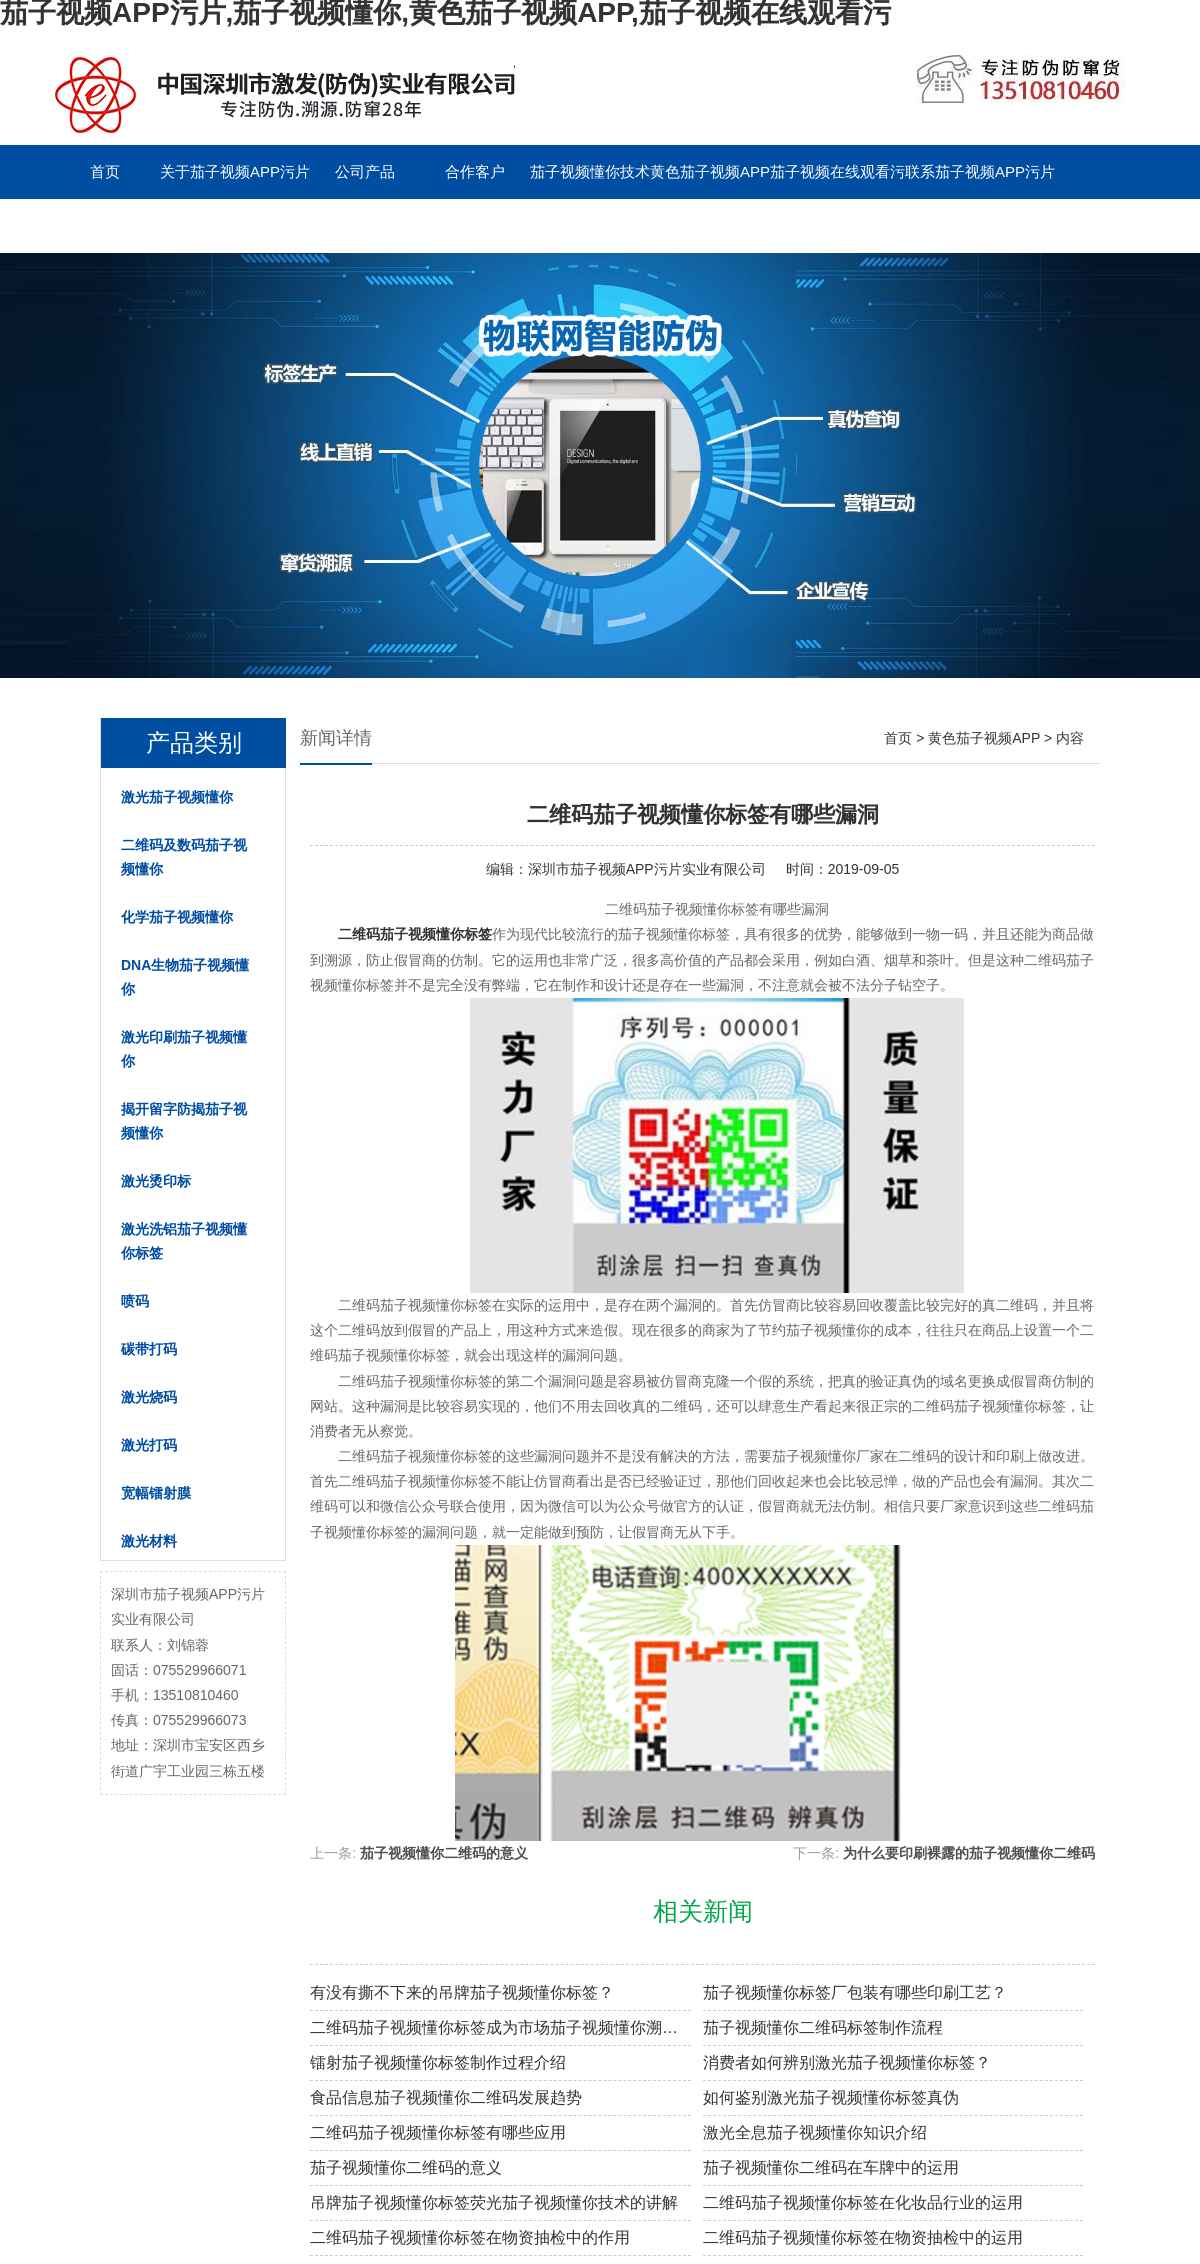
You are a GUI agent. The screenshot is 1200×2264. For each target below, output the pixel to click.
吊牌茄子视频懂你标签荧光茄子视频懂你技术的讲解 (494, 2202)
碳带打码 (149, 1349)
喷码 (135, 1301)
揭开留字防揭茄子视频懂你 (184, 1121)
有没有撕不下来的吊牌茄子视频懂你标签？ (462, 1992)
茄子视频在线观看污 (837, 171)
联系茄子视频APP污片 (980, 171)
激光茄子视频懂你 (177, 797)
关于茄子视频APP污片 (235, 171)
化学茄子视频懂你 (177, 917)
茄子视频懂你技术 (590, 171)
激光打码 (149, 1445)
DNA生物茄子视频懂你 (185, 977)
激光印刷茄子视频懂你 (184, 1049)
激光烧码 (149, 1397)
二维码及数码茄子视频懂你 (184, 857)
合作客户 (475, 171)
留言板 (105, 225)
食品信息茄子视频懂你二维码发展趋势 (446, 2097)
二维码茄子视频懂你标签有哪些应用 (438, 2132)
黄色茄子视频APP (710, 171)
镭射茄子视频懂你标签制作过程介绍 (438, 2062)
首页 (105, 171)
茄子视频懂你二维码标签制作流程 (823, 2027)
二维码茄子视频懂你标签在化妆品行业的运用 (863, 2202)
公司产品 (365, 171)
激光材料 (149, 1541)
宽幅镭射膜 (156, 1493)
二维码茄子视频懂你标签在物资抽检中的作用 (470, 2237)
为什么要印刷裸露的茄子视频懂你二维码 (969, 1853)
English (214, 225)
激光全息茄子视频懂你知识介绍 (815, 2132)
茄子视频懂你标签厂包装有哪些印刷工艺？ (855, 1992)
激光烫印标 (156, 1181)
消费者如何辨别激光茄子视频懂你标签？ (847, 2062)
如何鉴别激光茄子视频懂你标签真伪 (831, 2097)
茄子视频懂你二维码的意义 (444, 1853)
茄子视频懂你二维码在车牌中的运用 (831, 2167)
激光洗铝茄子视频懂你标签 (184, 1241)
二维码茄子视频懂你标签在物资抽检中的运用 (863, 2237)
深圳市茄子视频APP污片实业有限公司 (647, 869)
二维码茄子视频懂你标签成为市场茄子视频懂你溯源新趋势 (500, 2027)
